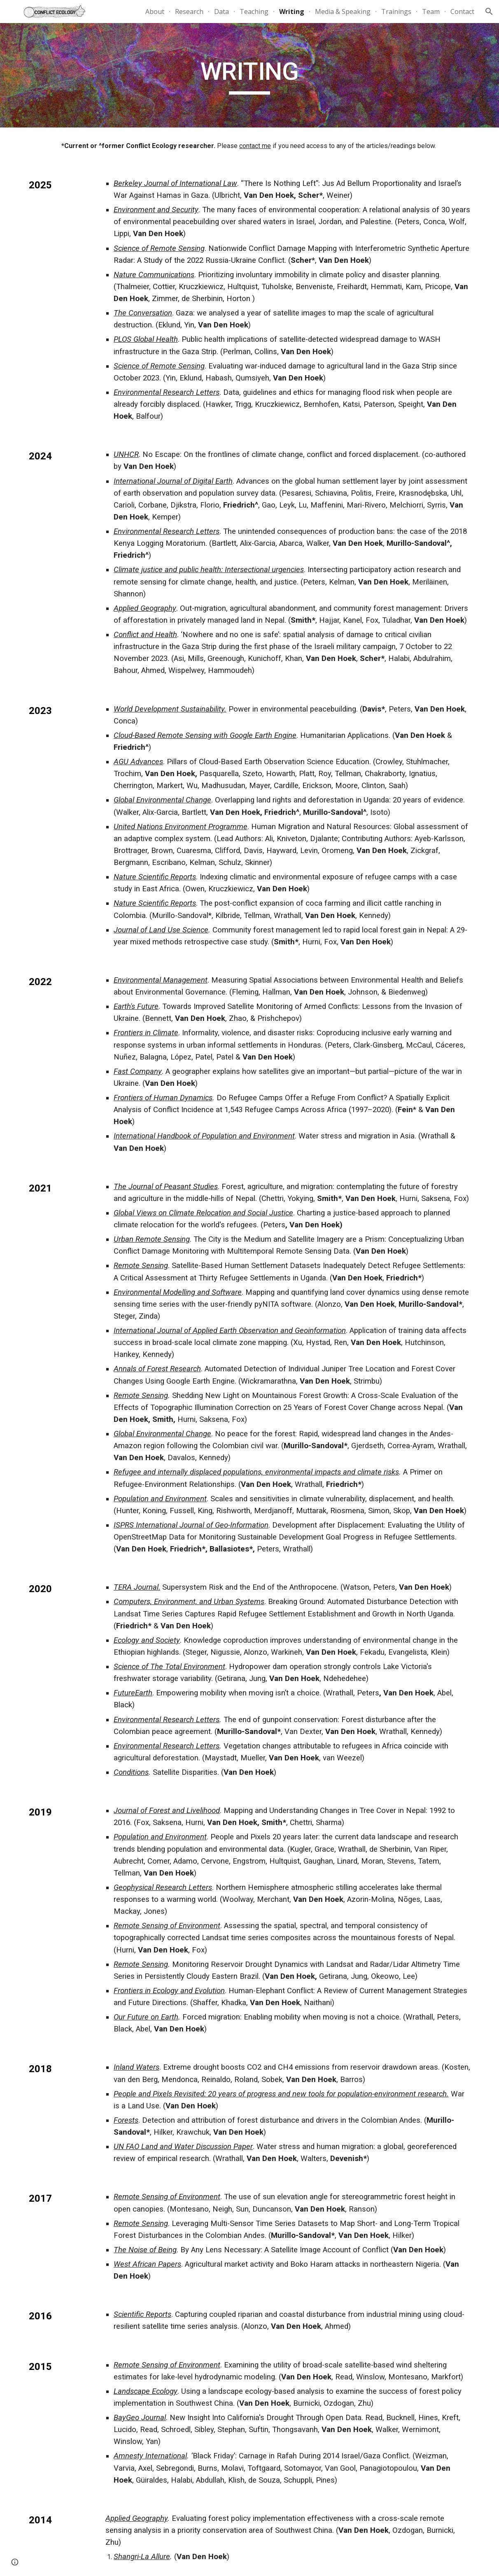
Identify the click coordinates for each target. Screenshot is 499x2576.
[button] (489, 11)
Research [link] (189, 11)
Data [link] (221, 11)
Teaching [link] (254, 11)
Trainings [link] (396, 11)
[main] (249, 75)
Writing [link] (291, 11)
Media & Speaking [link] (343, 11)
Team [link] (431, 11)
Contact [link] (462, 11)
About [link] (154, 11)
